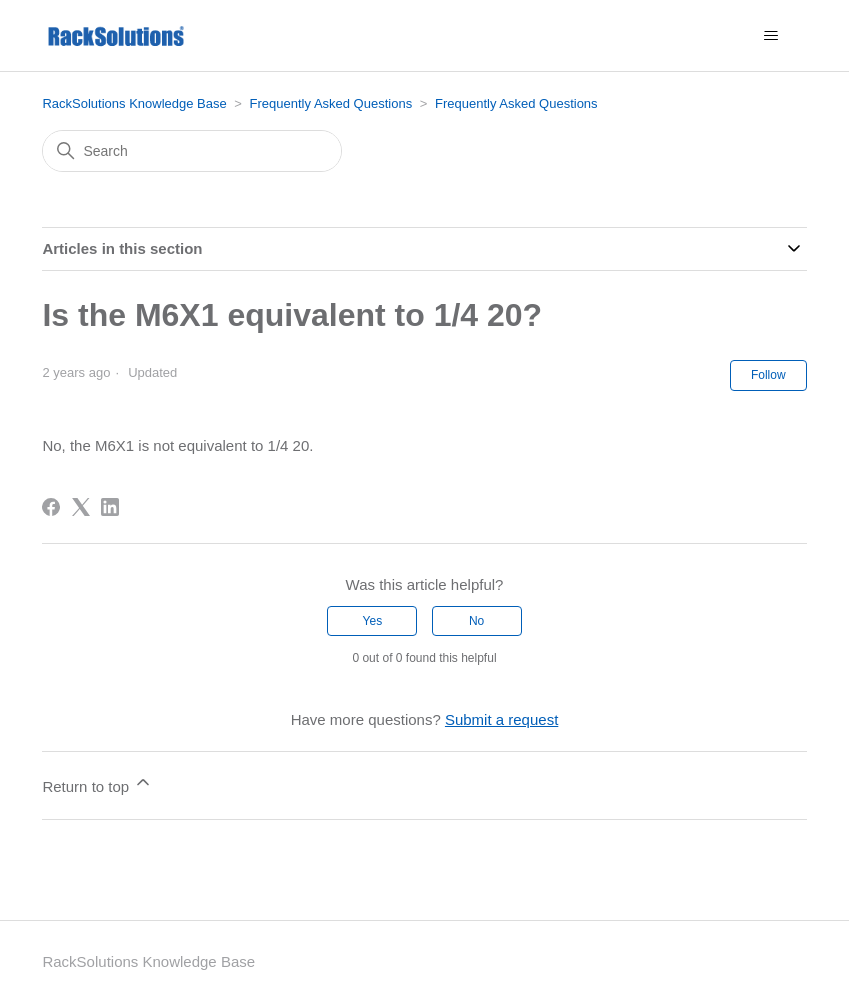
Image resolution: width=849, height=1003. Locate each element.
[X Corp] (81, 507)
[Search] (192, 151)
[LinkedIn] (110, 507)
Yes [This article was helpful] (373, 621)
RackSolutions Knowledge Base (134, 103)
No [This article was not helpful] (476, 621)
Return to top (97, 783)
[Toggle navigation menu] (771, 36)
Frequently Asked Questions (331, 103)
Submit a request (501, 719)
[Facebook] (51, 507)
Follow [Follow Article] (768, 375)
